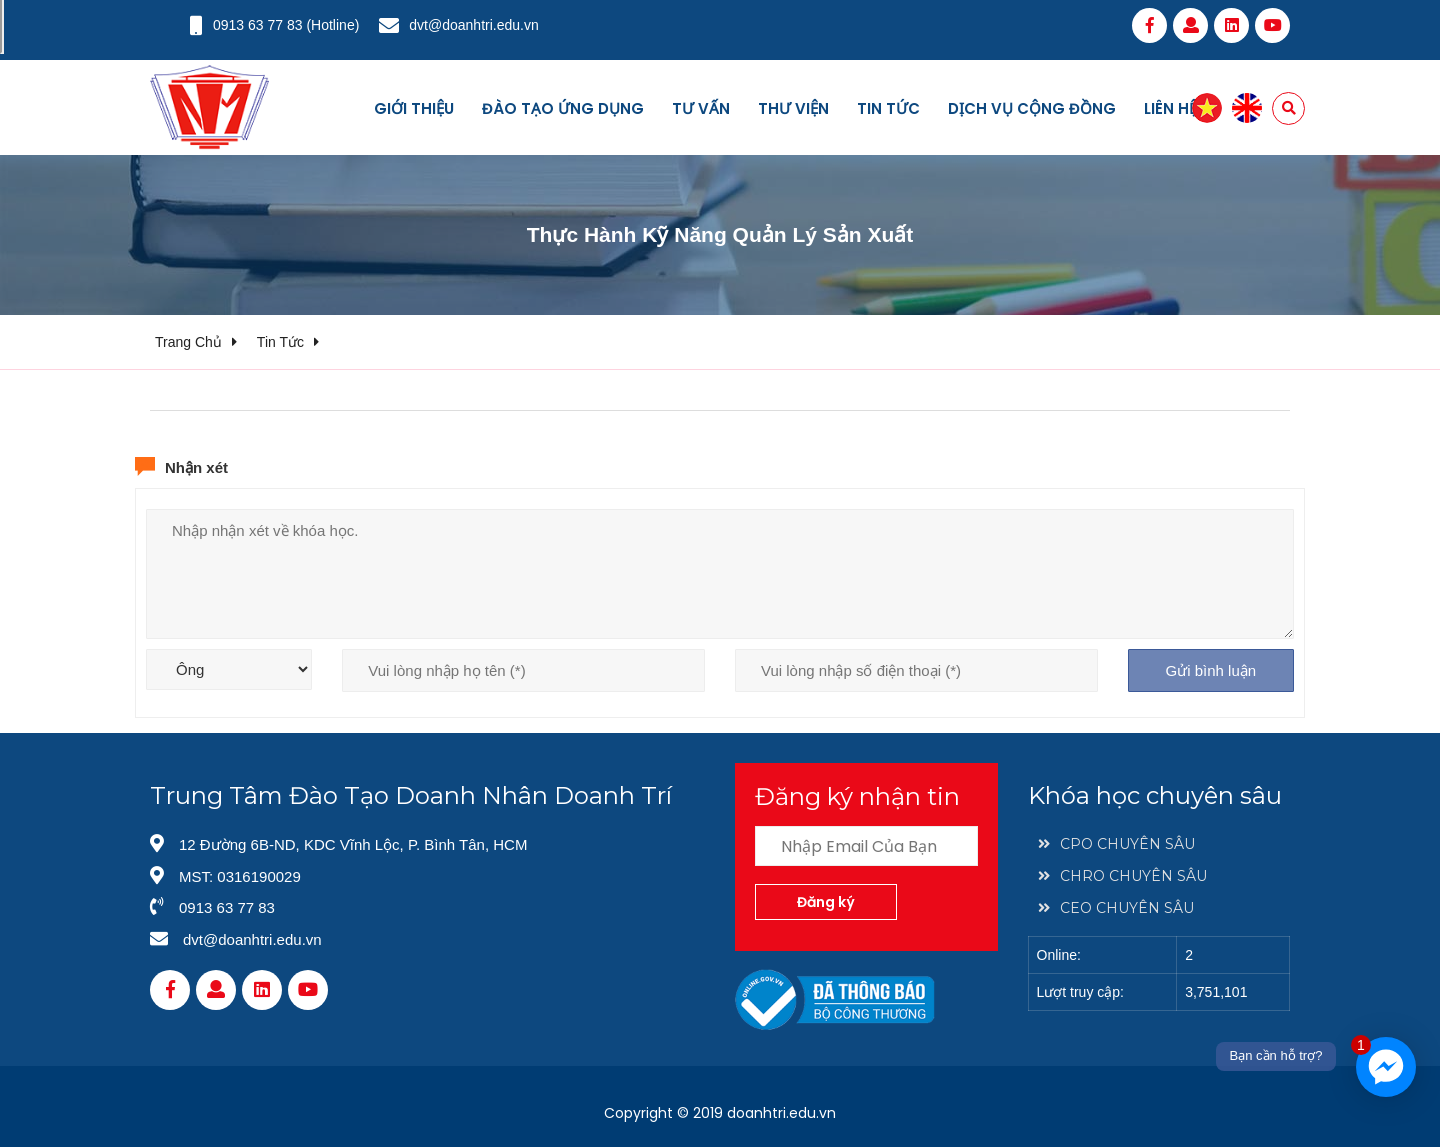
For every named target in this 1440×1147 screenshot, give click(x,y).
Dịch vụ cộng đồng (1032, 108)
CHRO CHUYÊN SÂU (1122, 876)
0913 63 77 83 (258, 25)
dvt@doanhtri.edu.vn (473, 25)
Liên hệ (1170, 108)
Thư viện (793, 108)
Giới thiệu (414, 108)
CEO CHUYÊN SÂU (1116, 908)
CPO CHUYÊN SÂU (1116, 844)
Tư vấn (701, 108)
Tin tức (888, 108)
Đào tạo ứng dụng (563, 108)
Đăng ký (826, 902)
